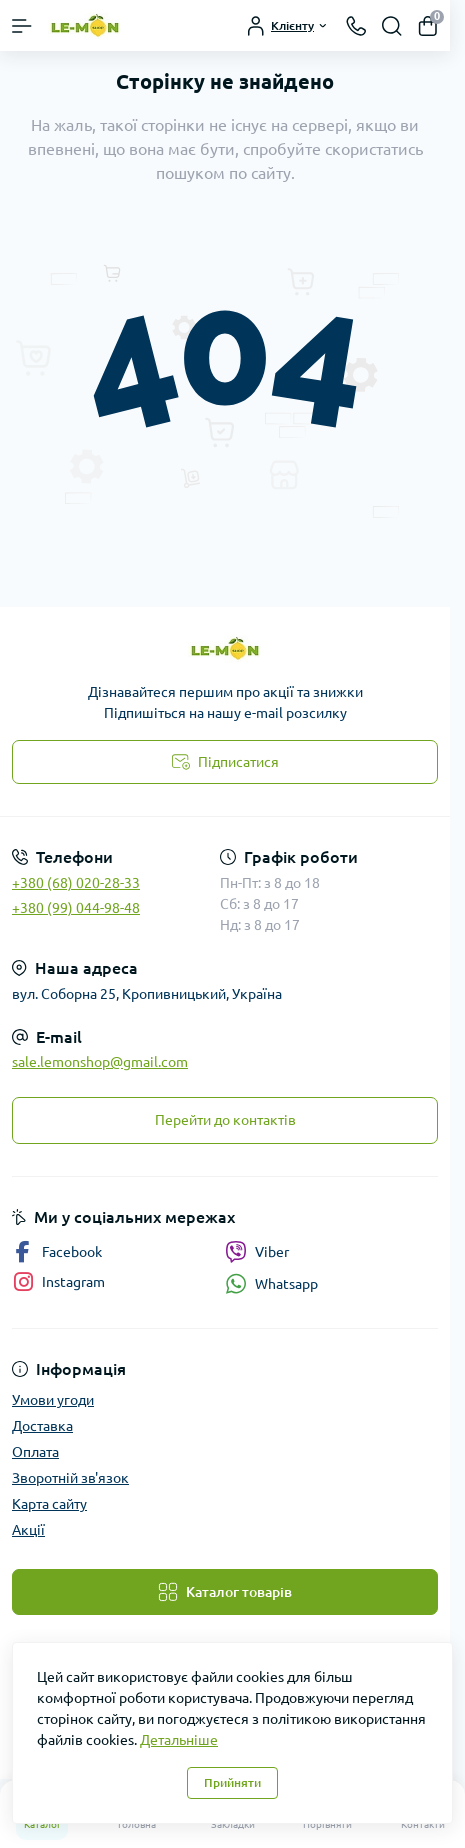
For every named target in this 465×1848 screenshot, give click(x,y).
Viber (257, 1252)
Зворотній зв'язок (70, 1478)
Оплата (35, 1452)
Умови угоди (53, 1400)
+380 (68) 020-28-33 (76, 883)
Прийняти (232, 1782)
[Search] (392, 26)
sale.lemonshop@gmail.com (100, 1062)
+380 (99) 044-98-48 (76, 908)
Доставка (42, 1426)
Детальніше (179, 1740)
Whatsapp (271, 1283)
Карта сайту (49, 1504)
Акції (28, 1530)
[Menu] (22, 26)
